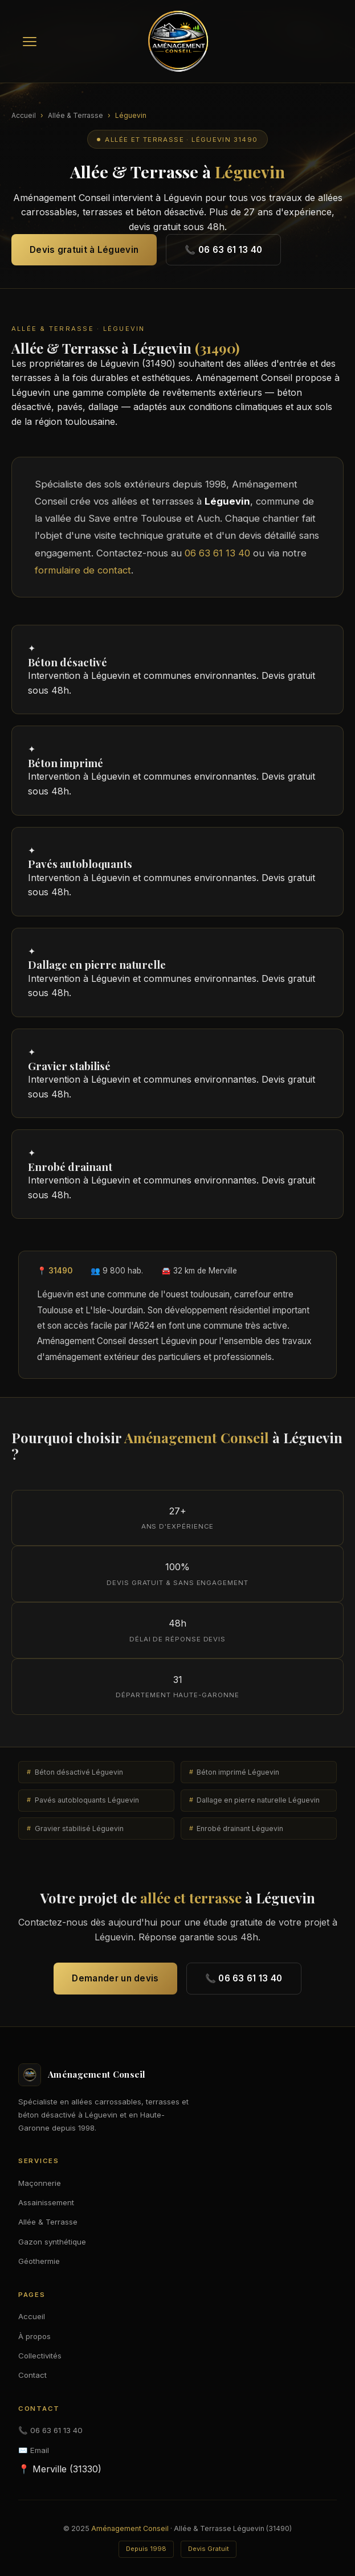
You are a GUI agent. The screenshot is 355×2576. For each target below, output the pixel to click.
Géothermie (39, 2261)
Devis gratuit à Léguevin (84, 249)
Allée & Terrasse (75, 115)
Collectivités (40, 2355)
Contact (32, 2375)
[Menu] (29, 41)
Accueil (23, 115)
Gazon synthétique (52, 2241)
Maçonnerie (39, 2183)
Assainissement (46, 2202)
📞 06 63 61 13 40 (223, 249)
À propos (34, 2336)
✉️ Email (33, 2450)
